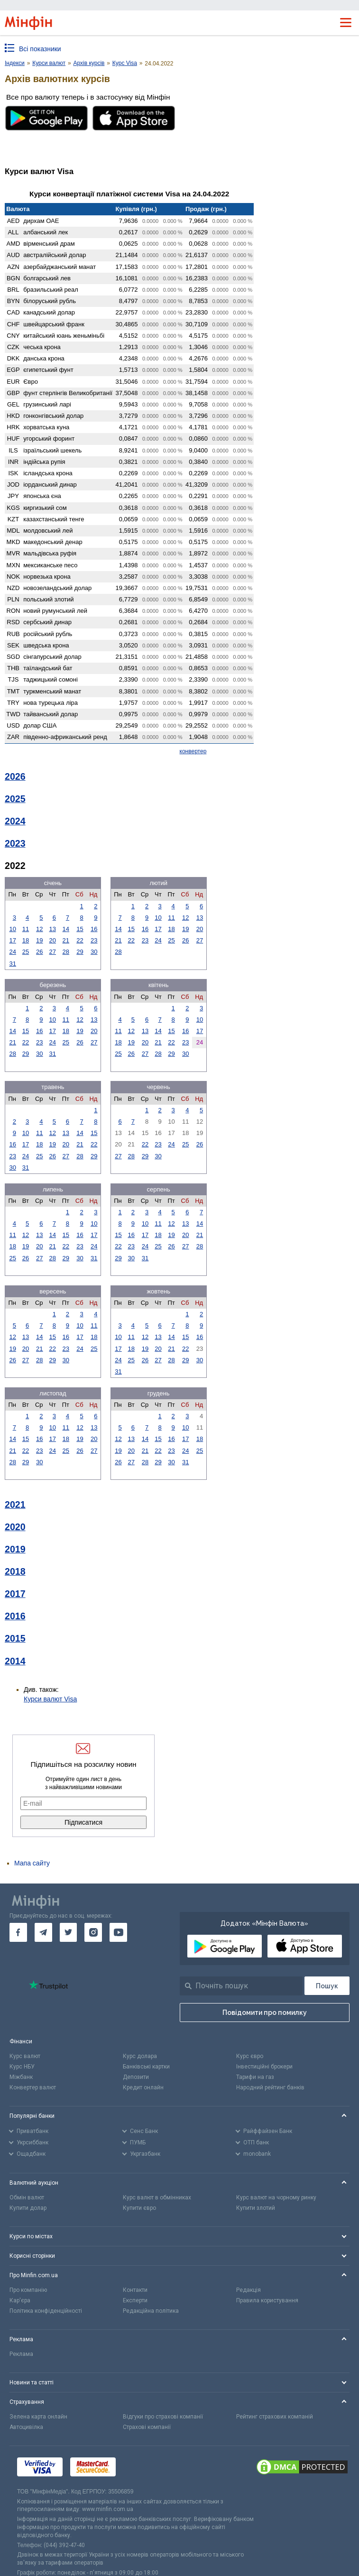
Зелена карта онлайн (38, 2416)
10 (12, 929)
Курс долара (140, 2056)
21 (66, 940)
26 (39, 951)
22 (79, 940)
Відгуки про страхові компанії (163, 2416)
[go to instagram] (93, 1932)
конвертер (193, 751)
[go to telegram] (43, 1932)
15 (79, 929)
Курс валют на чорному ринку (276, 2197)
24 (12, 951)
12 (39, 929)
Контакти (135, 2290)
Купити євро (139, 2208)
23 (94, 940)
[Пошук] (327, 1985)
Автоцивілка (26, 2427)
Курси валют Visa (50, 1699)
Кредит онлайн (143, 2087)
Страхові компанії (147, 2427)
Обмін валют (26, 2197)
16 (94, 929)
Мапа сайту (32, 1863)
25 (25, 951)
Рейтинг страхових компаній (274, 2416)
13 (52, 929)
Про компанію (28, 2290)
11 (25, 929)
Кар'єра (19, 2300)
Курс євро (249, 2056)
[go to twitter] (68, 1932)
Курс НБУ (22, 2066)
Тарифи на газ (255, 2077)
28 (66, 951)
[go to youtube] (118, 1932)
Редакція (248, 2290)
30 (94, 951)
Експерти (135, 2300)
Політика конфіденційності (45, 2311)
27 (52, 951)
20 (52, 940)
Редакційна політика (151, 2311)
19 (39, 940)
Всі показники (40, 49)
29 (79, 951)
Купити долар (27, 2208)
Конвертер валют (32, 2087)
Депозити (136, 2077)
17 (12, 940)
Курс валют (24, 2056)
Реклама (21, 2354)
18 (25, 940)
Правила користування (267, 2300)
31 (12, 963)
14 (66, 929)
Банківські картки (146, 2066)
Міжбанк (21, 2077)
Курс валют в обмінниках (157, 2197)
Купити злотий (255, 2208)
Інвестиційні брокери (264, 2066)
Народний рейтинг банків (270, 2087)
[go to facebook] (18, 1932)
